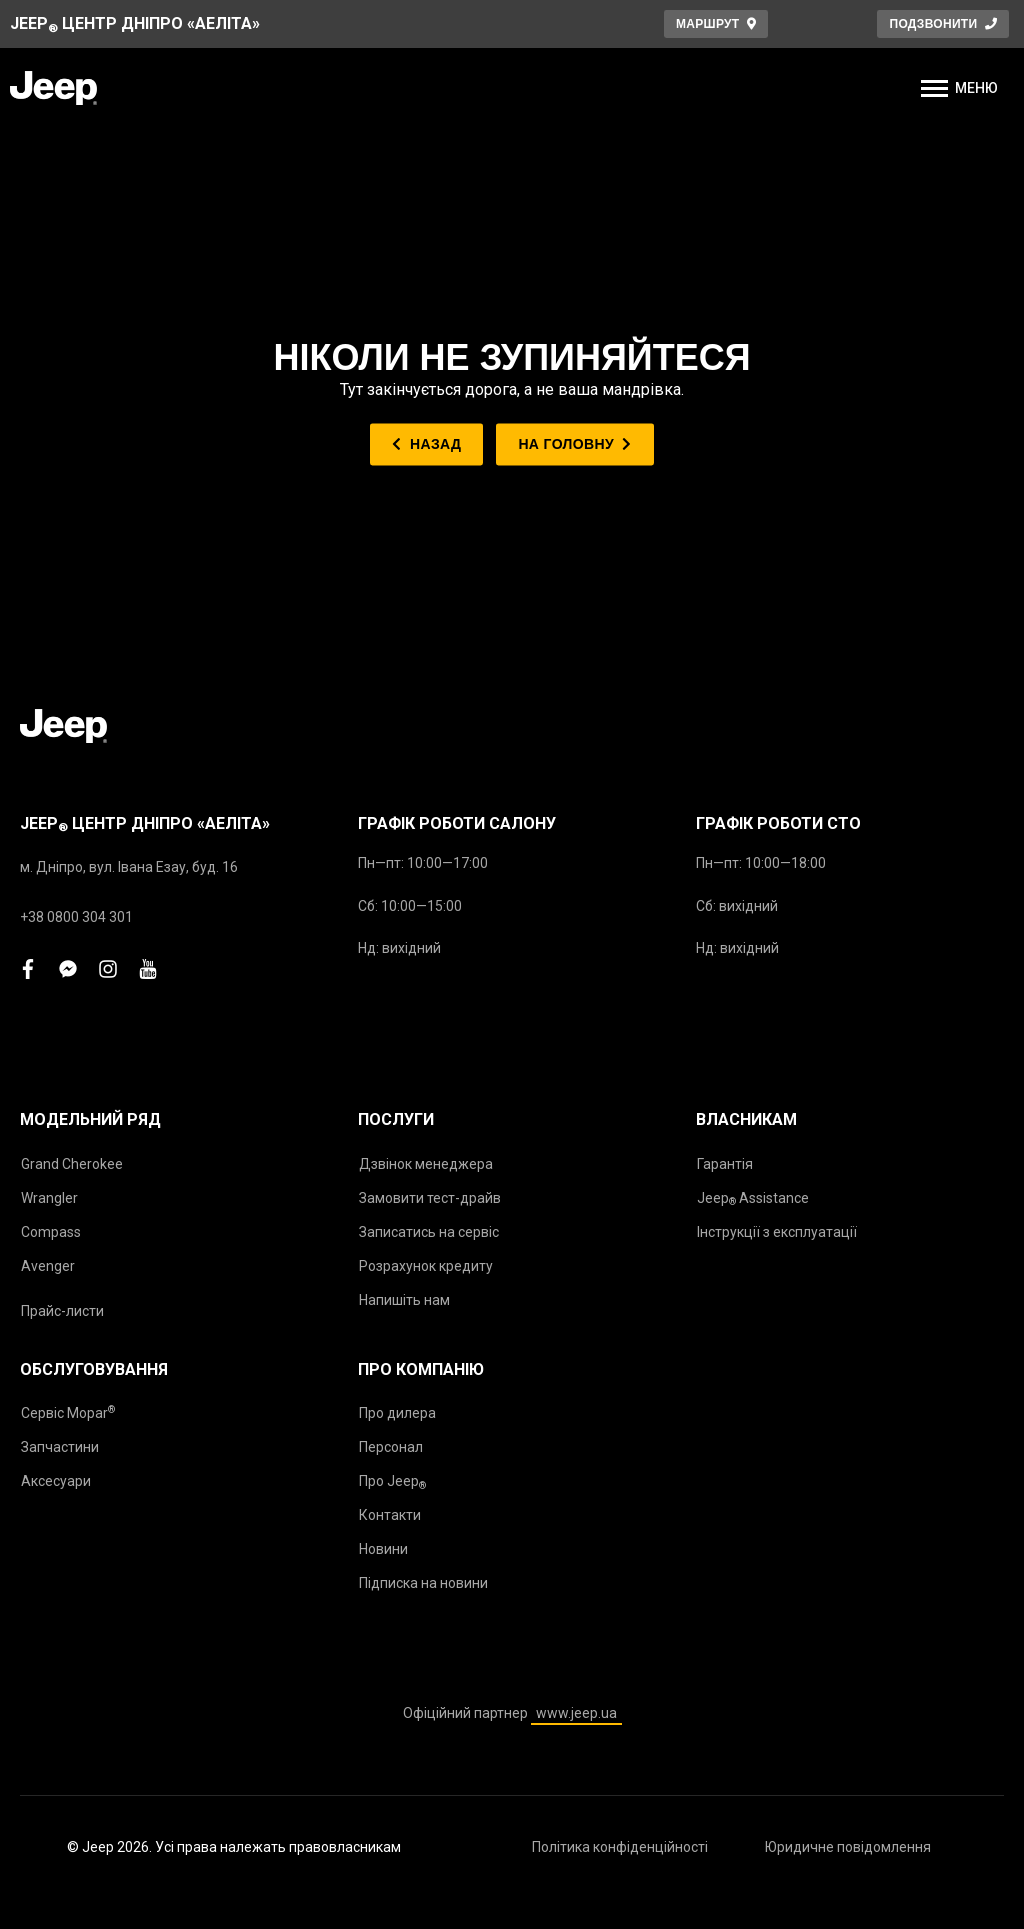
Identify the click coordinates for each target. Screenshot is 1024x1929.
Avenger (48, 1266)
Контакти (390, 1515)
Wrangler (49, 1198)
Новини (383, 1549)
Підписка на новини (423, 1583)
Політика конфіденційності (620, 1847)
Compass (51, 1232)
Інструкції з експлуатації (777, 1232)
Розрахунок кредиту (426, 1266)
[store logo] (53, 88)
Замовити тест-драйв (430, 1198)
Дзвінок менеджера (426, 1164)
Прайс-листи (62, 1311)
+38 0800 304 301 (76, 917)
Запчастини (60, 1447)
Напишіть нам (404, 1300)
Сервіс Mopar (68, 1412)
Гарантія (725, 1164)
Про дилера (397, 1413)
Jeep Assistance (753, 1199)
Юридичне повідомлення (848, 1847)
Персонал (391, 1447)
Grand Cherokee (72, 1164)
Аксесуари (56, 1481)
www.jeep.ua (576, 1713)
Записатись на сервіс (429, 1232)
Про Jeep (392, 1482)
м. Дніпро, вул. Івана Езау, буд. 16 (129, 867)
